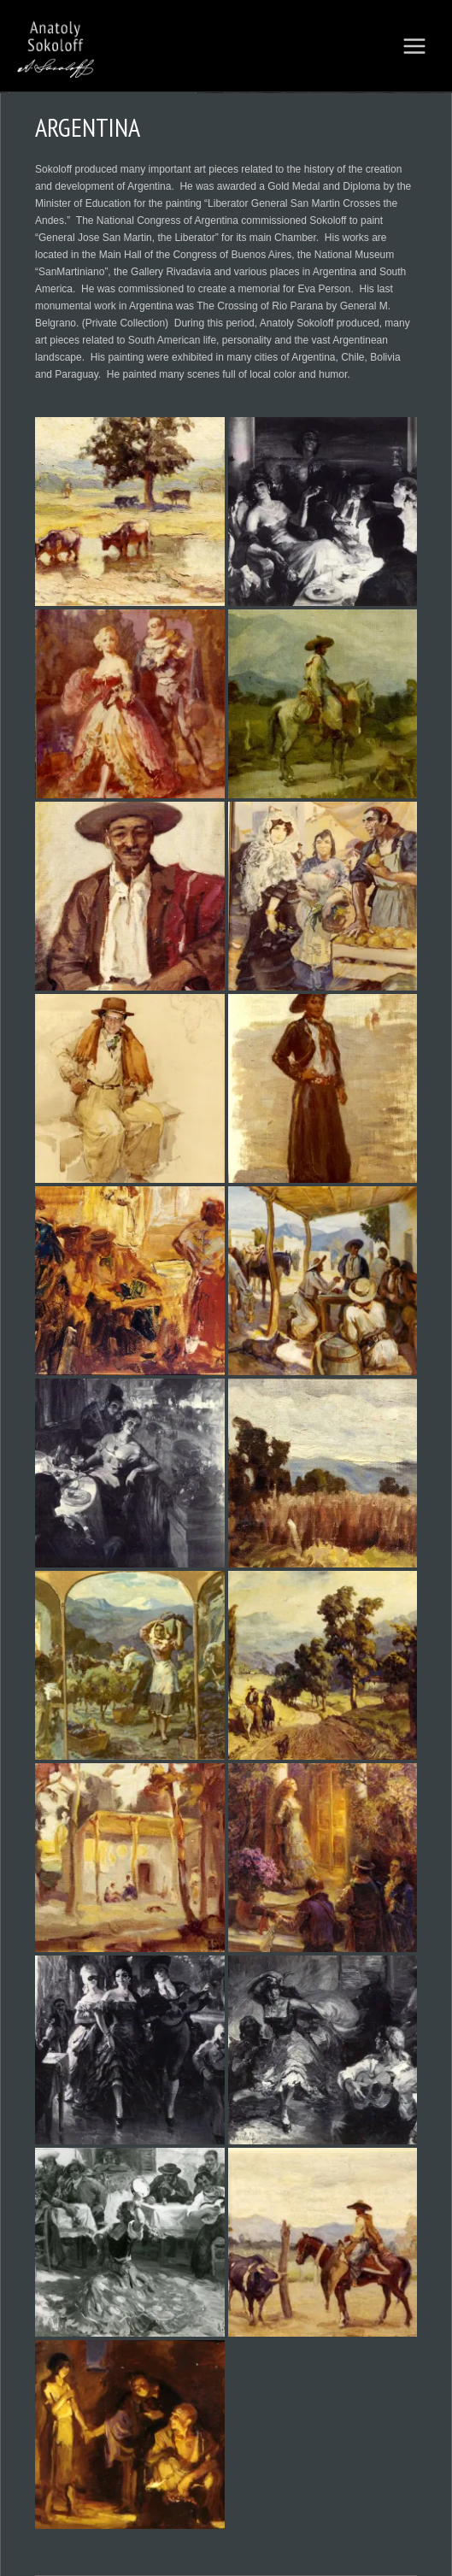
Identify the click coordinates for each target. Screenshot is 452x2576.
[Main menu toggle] (414, 46)
